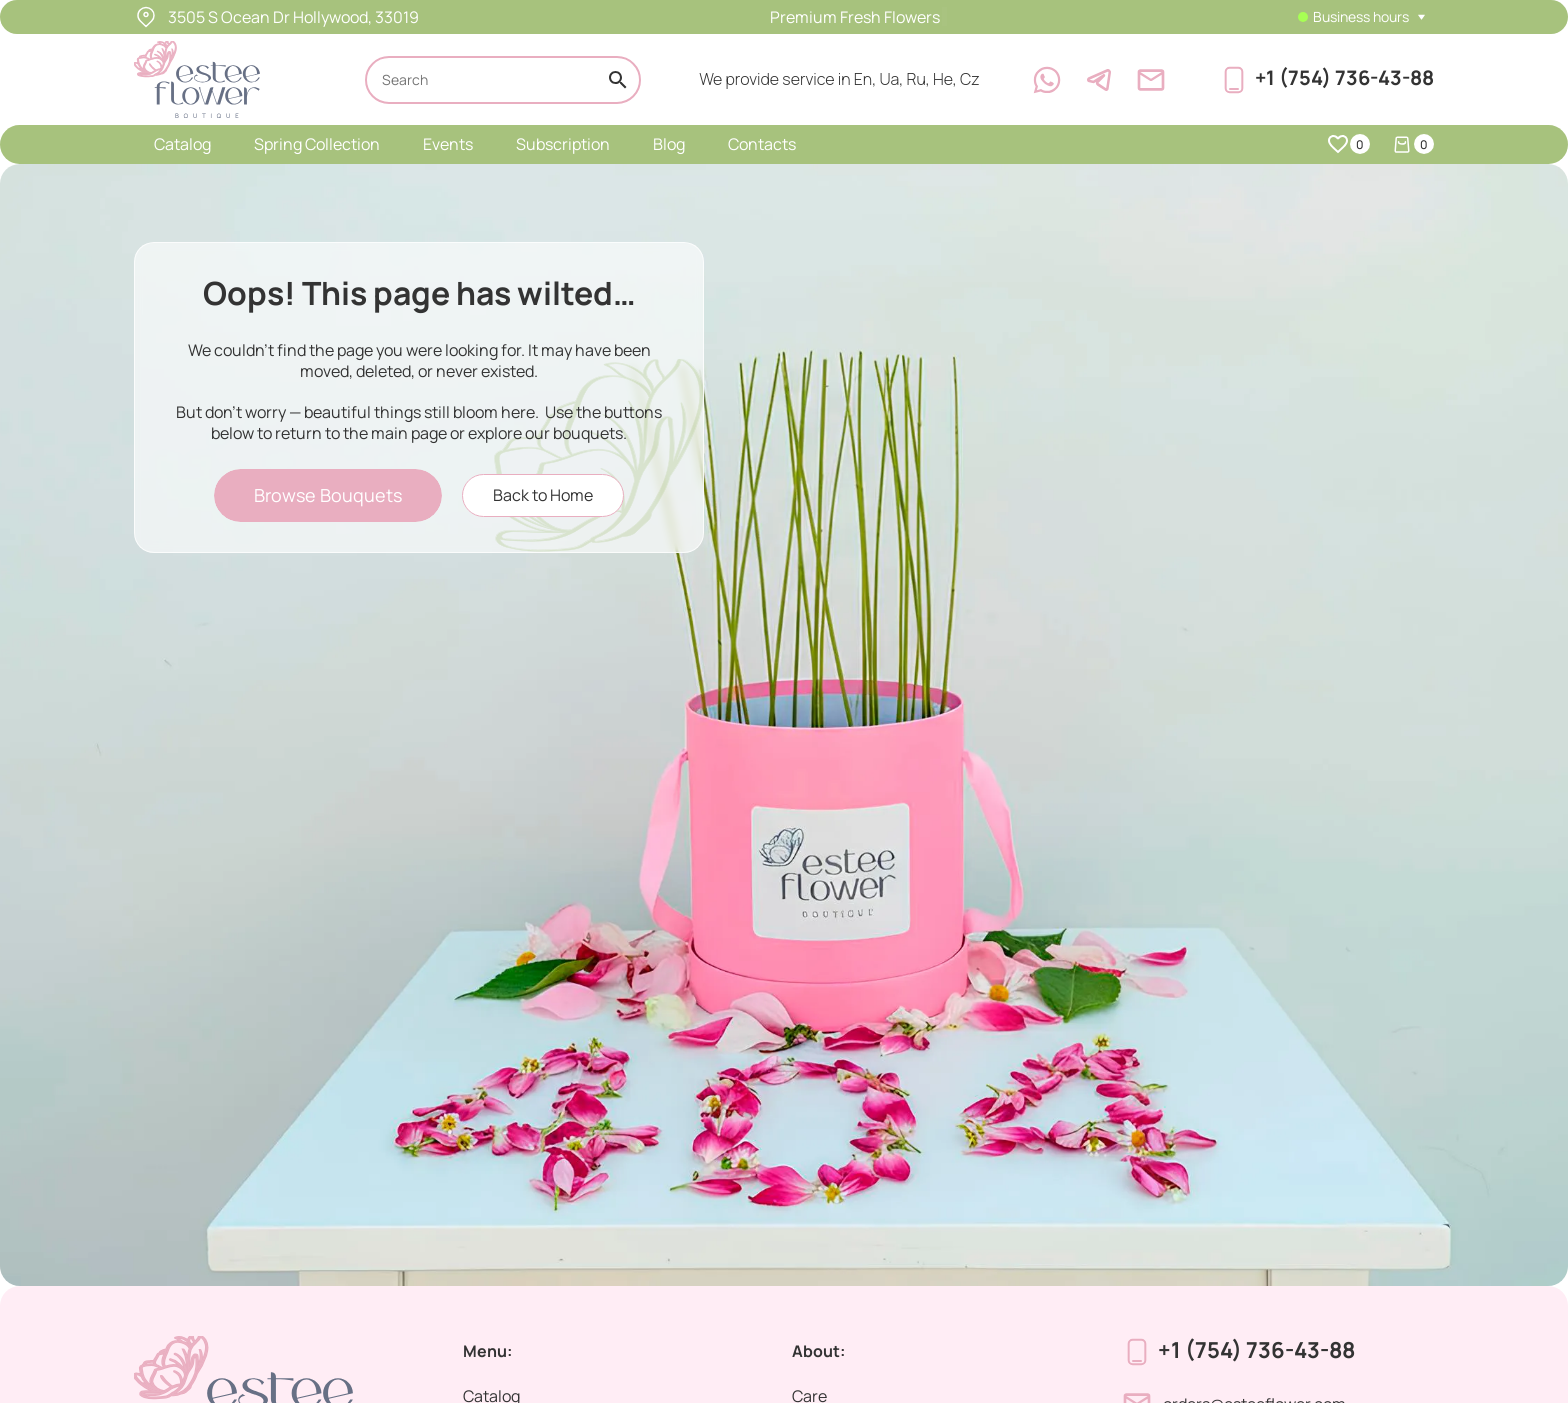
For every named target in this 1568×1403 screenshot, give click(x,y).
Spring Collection (317, 144)
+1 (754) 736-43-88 (1344, 77)
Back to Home (543, 495)
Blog (669, 144)
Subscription (563, 144)
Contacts (762, 144)
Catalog (182, 144)
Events (448, 144)
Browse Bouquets (328, 495)
